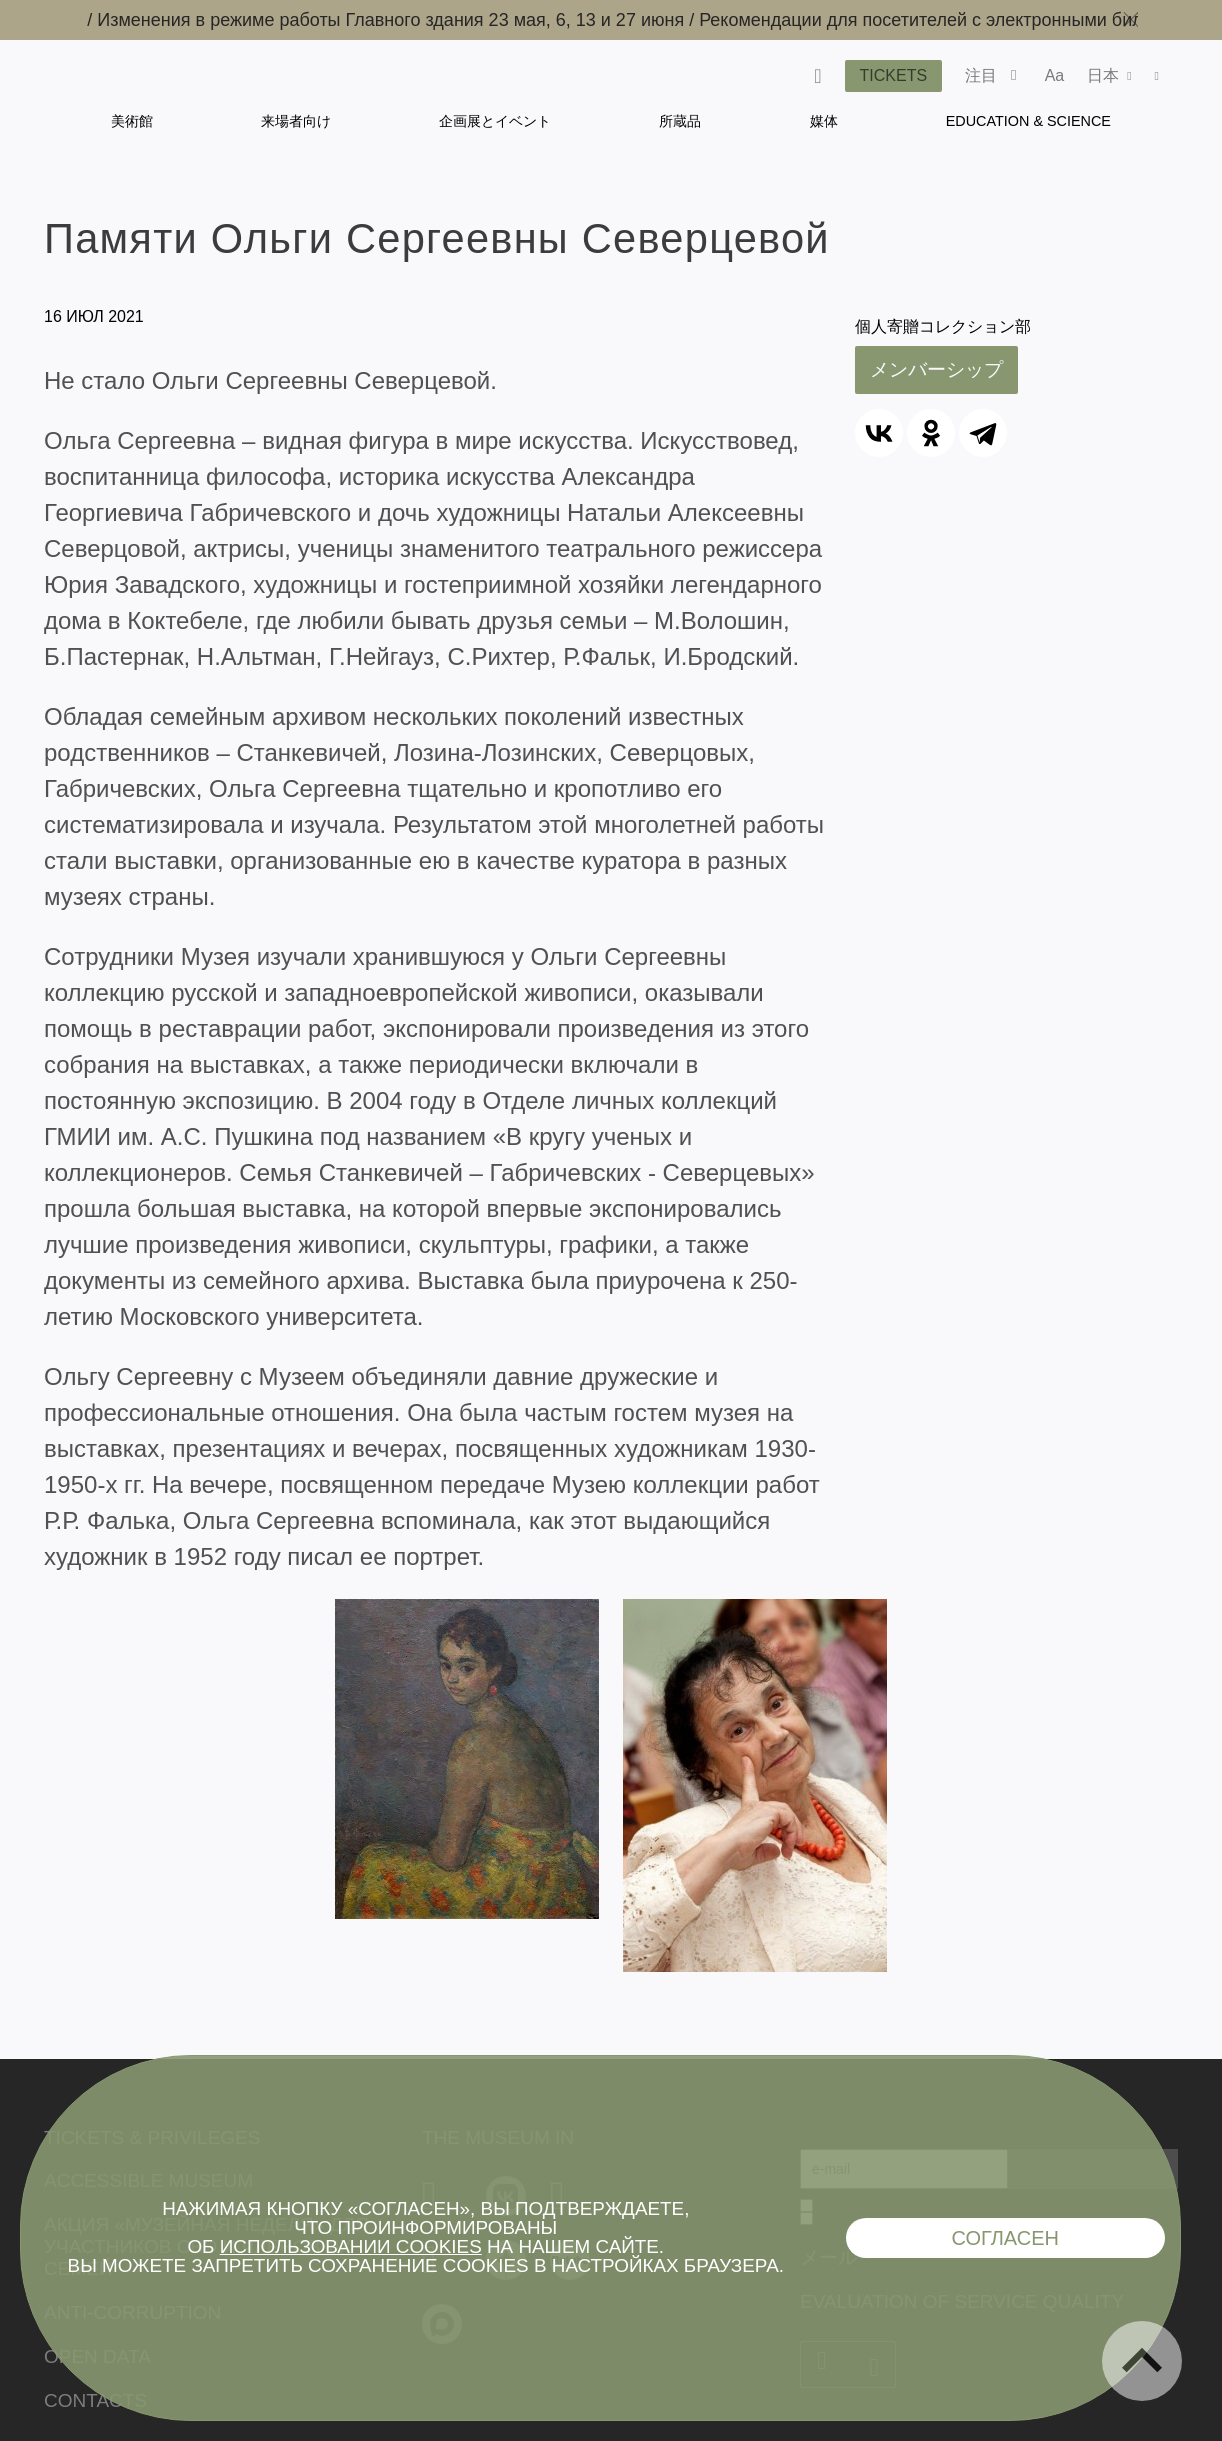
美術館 (132, 121)
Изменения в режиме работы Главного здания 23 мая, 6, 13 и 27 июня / (409, 20)
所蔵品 (680, 121)
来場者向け (296, 121)
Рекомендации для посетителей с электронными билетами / (964, 20)
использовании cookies (351, 2246)
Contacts (95, 2400)
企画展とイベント (495, 121)
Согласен (1005, 2238)
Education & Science (1028, 121)
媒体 (824, 121)
